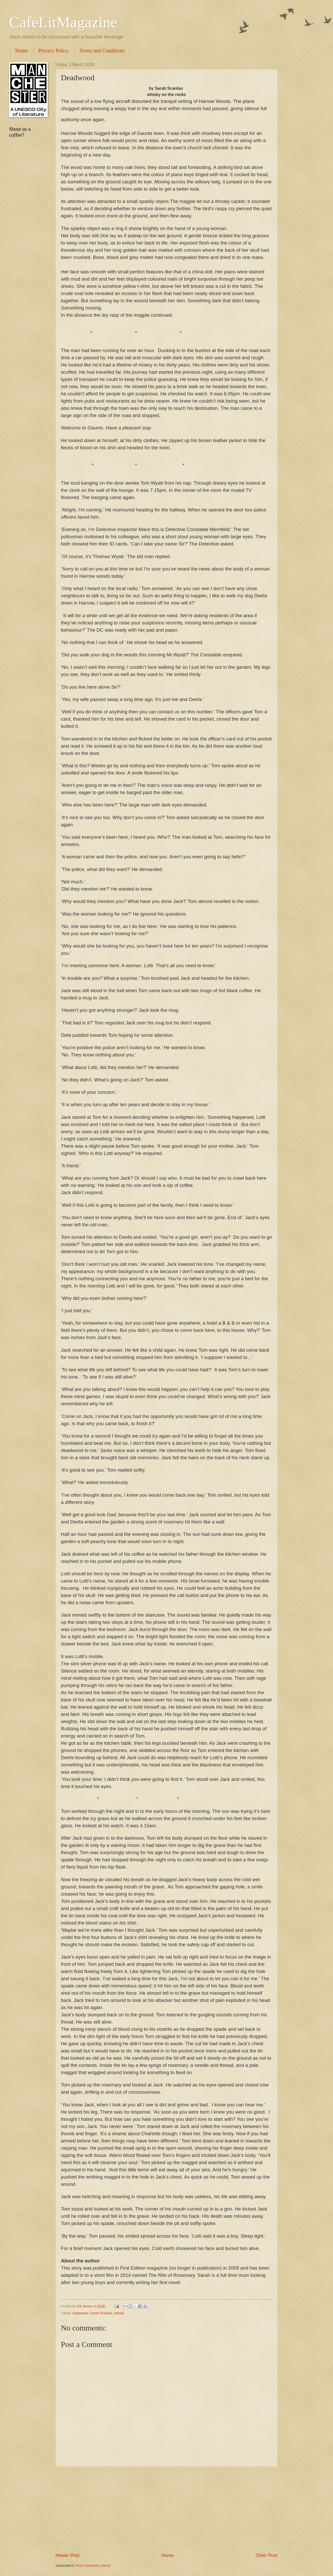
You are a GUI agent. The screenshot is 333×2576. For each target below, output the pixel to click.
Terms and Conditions (102, 50)
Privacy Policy (53, 50)
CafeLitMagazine (63, 22)
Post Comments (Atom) (93, 2565)
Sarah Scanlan (101, 2313)
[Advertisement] (167, 2509)
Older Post (267, 2555)
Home (21, 50)
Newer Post (68, 2555)
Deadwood (81, 2313)
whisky (119, 2313)
